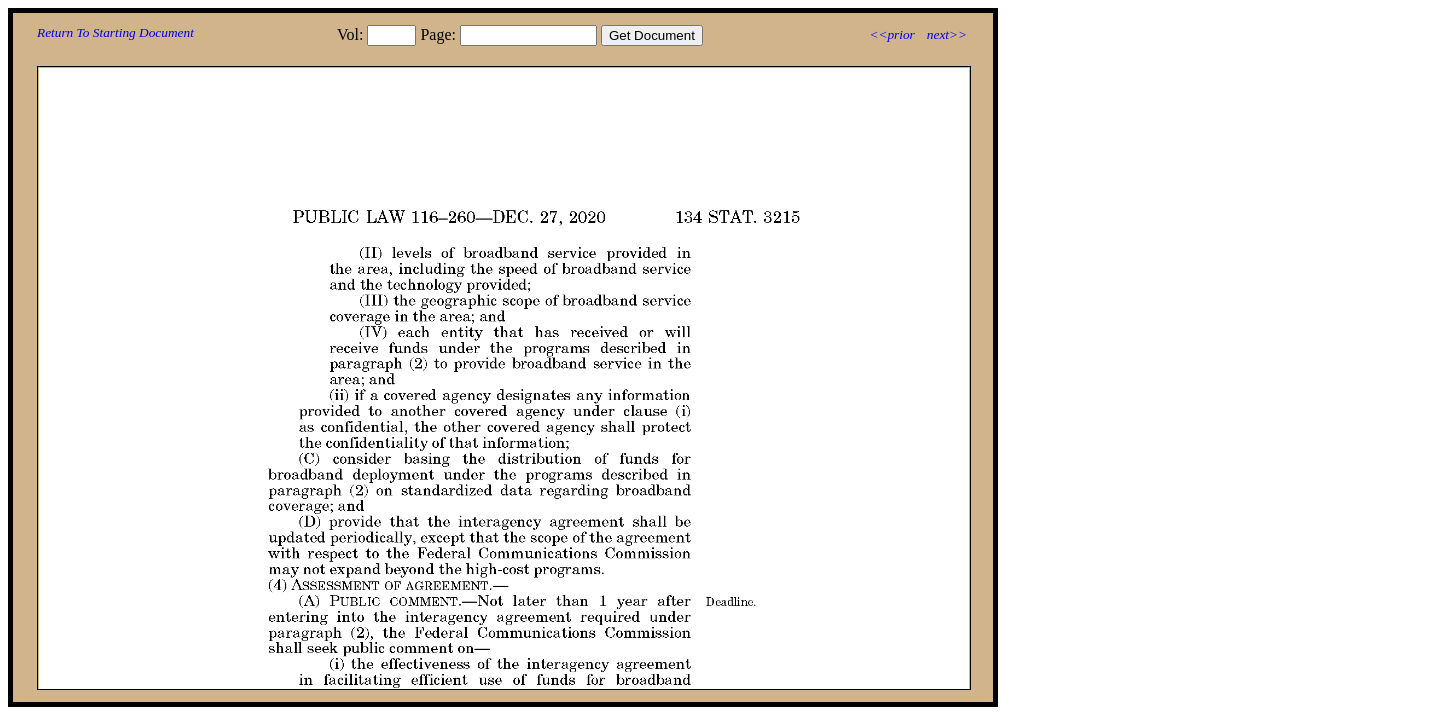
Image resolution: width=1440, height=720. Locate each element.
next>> (947, 34)
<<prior (891, 34)
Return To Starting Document (115, 32)
